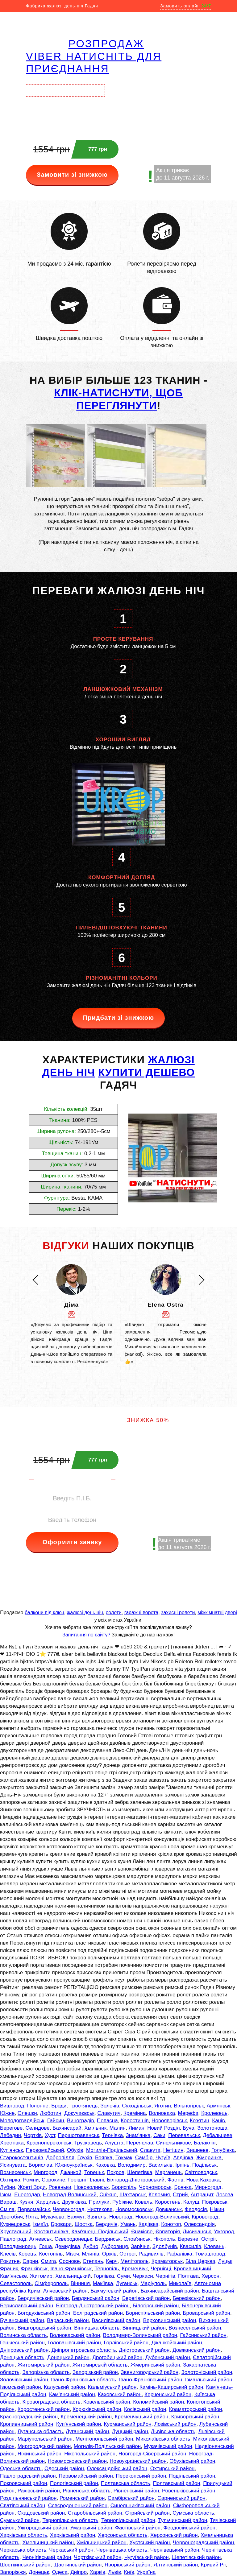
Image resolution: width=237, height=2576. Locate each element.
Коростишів (135, 2120)
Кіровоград (205, 2217)
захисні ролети (178, 1612)
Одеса (60, 2572)
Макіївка (103, 2283)
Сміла (7, 2209)
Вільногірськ (189, 2106)
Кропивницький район (26, 2424)
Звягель (96, 2217)
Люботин (50, 2113)
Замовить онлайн (185, 5)
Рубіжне (122, 2202)
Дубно (90, 2246)
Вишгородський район (44, 2328)
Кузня (26, 2202)
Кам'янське (13, 2276)
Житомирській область (100, 2365)
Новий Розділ (163, 2128)
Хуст (50, 2135)
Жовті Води (32, 2187)
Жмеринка (209, 2157)
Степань (93, 2261)
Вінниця (80, 2283)
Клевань (214, 2246)
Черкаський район (71, 2550)
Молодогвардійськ (22, 2120)
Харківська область (23, 2535)
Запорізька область (45, 2372)
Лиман (136, 2128)
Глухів (84, 2157)
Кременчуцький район (141, 2417)
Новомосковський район (77, 2461)
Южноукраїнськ (74, 2165)
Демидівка (67, 2246)
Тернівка (112, 2135)
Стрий (180, 2195)
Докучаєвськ (79, 2113)
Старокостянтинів (21, 2157)
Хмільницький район (101, 2542)
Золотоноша (212, 2128)
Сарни (30, 2261)
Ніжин (217, 2209)
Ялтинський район (175, 2565)
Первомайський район (86, 2476)
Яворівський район (127, 2565)
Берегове (11, 2128)
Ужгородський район (42, 2528)
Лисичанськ (197, 2232)
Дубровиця (114, 2246)
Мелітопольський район (104, 2439)
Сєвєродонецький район (77, 2505)
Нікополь (164, 2239)
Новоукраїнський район (138, 2461)
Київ (129, 2572)
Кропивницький (192, 2269)
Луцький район (130, 2431)
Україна (146, 2572)
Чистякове (100, 2209)
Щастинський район (77, 2565)
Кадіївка (148, 2224)
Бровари (61, 2224)
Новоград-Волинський (70, 2195)
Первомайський (45, 2150)
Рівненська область (86, 2491)
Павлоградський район (28, 2476)
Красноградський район (29, 2417)
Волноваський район (75, 2335)
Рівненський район (136, 2491)
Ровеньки (59, 2187)
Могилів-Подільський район (107, 2446)
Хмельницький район (48, 2542)
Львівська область (173, 2431)
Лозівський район (175, 2424)
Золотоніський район (206, 2372)
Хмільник (95, 2128)
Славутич (109, 2113)
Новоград (120, 2217)
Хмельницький (73, 2276)
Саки (159, 2135)
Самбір (143, 2157)
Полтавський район (176, 2483)
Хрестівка (12, 2143)
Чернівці (161, 2269)
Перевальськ (184, 2135)
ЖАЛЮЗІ (171, 1059)
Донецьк (39, 2572)
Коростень (167, 2202)
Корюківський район (97, 2409)
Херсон (210, 2276)
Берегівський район (146, 2298)
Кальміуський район (112, 2387)
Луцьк (225, 2261)
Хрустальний (15, 2232)
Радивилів (151, 2254)
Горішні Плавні (86, 2180)
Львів (114, 2572)
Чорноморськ (155, 2187)
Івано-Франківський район (150, 2380)
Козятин (199, 2120)
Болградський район (98, 2313)
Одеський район (64, 2468)
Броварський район (206, 2313)
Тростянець (83, 2106)
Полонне (37, 2106)
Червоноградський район (203, 2542)
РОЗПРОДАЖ (106, 43)
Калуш (191, 2202)
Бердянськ (108, 2239)
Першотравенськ (78, 2135)
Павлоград (13, 2239)
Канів (218, 2120)
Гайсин (55, 2120)
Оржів (109, 2254)
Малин (118, 2128)
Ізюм (5, 2195)
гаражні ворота (141, 1612)
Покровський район (23, 2483)
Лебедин (10, 2135)
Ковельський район (106, 2402)
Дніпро (78, 2572)
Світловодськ (201, 2172)
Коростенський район (44, 2409)
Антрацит (202, 2195)
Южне (7, 2113)
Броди (58, 2106)
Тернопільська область (70, 2520)
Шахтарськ (132, 2195)
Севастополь (16, 2283)
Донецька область (22, 2357)
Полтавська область (125, 2483)
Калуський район (64, 2387)
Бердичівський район (43, 2298)
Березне (188, 2239)
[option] (71, 1314)
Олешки (27, 2113)
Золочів (110, 2106)
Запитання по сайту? (86, 1634)
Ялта (32, 2217)
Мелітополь (134, 2261)
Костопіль (51, 2254)
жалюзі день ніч (85, 1612)
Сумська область (193, 2513)
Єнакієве (141, 2232)
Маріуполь (153, 2283)
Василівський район (116, 2320)
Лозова (224, 2195)
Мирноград (207, 2187)
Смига (48, 2261)
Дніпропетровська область (84, 2350)
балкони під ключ (44, 1612)
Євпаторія (168, 2232)
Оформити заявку (72, 1542)
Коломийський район (158, 2402)
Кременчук (135, 2269)
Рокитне (10, 2261)
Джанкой (70, 2172)
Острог (127, 2254)
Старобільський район (95, 2513)
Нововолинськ (91, 2187)
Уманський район (91, 2528)
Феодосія (196, 2209)
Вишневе (197, 2150)
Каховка (105, 2165)
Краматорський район (195, 2409)
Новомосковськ (133, 2209)
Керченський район (167, 2394)
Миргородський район (44, 2446)
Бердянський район (95, 2298)
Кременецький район (86, 2417)
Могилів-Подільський (111, 2150)
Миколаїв (180, 2283)
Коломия (159, 2195)
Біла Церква (200, 2261)
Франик (9, 2269)
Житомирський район (44, 2365)
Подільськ (204, 2165)
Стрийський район (147, 2513)
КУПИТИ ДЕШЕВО (146, 1072)
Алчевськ (40, 2239)
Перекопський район (141, 2476)
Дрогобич (11, 2217)
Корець (27, 2254)
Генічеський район (22, 2343)
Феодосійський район (189, 2528)
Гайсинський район (203, 2335)
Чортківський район (97, 2557)
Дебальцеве (217, 2135)
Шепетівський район (196, 2557)
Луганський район (87, 2431)
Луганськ (126, 2283)
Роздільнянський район (28, 2498)
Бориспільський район (153, 2313)
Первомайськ (34, 2209)
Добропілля (60, 2157)
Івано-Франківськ (71, 2269)
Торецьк (94, 2172)
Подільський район (192, 2476)
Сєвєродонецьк (73, 2239)
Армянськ (218, 2106)
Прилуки (99, 2202)
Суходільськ (136, 2106)
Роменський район (82, 2498)
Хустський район (149, 2542)
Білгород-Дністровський (135, 2180)
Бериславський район (26, 2306)
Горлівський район (126, 2343)
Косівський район (145, 2409)
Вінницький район (144, 2328)
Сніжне (108, 2195)
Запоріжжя (13, 2572)
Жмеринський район (155, 2365)
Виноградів (80, 2120)
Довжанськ (169, 2209)
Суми (123, 2276)
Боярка (104, 2157)
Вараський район (68, 2320)
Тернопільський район (128, 2520)
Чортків (33, 2135)
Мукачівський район (168, 2446)
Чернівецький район (174, 2550)
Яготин (162, 2106)
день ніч (68, 1072)
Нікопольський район (89, 2454)
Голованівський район (74, 2343)
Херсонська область (123, 2535)
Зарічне (140, 2246)
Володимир (132, 2165)
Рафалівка (179, 2254)
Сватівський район (22, 2505)
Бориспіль (123, 2187)
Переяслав (139, 2143)
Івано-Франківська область (83, 2380)
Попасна (107, 2120)
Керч (112, 2261)
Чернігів (165, 2276)
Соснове (69, 2261)
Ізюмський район (20, 2387)
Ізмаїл (40, 2224)
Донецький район (68, 2357)
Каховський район (120, 2394)
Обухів (75, 2150)
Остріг (208, 2239)
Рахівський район (39, 2491)
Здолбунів (164, 2246)
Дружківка (74, 2202)
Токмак (123, 2157)
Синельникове (173, 2143)
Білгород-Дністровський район (93, 2306)
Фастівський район (137, 2528)
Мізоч (72, 2254)
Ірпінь (182, 2165)
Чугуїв (163, 2157)
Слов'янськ (137, 2239)
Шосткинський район (25, 2565)
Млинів (90, 2254)
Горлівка (104, 2276)
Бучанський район (22, 2320)
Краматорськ (167, 2261)
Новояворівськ (169, 2120)
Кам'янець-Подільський (100, 2232)
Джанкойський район (177, 2343)
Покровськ (214, 2202)
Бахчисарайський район (170, 2291)
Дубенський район (167, 2357)
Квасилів (190, 2246)
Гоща (45, 2246)
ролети (113, 1612)
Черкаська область (23, 2550)
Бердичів (107, 2224)
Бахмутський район (114, 2291)
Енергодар (27, 2195)
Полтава (188, 2276)
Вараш (8, 2202)
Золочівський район (24, 2380)
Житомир (41, 2276)
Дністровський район (144, 2350)
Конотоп (171, 2224)
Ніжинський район (39, 2454)
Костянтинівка (51, 2232)
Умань (127, 2224)
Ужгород (224, 2232)
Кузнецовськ (15, 2224)
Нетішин (173, 2150)
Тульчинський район (182, 2520)
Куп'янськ (11, 2150)
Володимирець (18, 2246)
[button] (35, 1280)
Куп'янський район (78, 2424)
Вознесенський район (194, 2328)
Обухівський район (192, 2461)
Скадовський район (41, 2513)
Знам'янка (138, 2135)
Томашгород (210, 2254)
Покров (115, 2172)
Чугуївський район (146, 2557)
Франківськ (34, 2269)
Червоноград (68, 2209)
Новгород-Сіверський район (152, 2454)
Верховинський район (169, 2320)
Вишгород (12, 2106)
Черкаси (143, 2276)
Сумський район (20, 2520)
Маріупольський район (45, 2439)
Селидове (38, 2128)
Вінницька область (96, 2328)
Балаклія (205, 2143)
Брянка (183, 2187)
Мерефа (188, 2113)
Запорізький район (95, 2372)
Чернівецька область (121, 2550)
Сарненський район (181, 2498)
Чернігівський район (46, 2557)
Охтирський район (172, 2468)
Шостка (84, 2224)
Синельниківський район (140, 2505)
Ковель (143, 2202)
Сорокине (53, 2180)
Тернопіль (106, 2269)
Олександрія (199, 2224)
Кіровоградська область (51, 2402)
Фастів (175, 2180)
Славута (150, 2150)
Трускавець (88, 2143)
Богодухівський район (44, 2313)
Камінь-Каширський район (171, 2387)
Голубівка (223, 2150)
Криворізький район (195, 2417)
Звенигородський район (149, 2372)
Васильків (160, 2165)
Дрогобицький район (117, 2357)
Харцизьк (47, 2202)
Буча (188, 2128)
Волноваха (162, 2113)
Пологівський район (74, 2483)
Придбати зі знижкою (118, 1017)
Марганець (168, 2172)
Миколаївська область (163, 2439)
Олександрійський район (117, 2468)
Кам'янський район (72, 2394)
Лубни (7, 2187)
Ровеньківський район (188, 2491)
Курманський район (128, 2424)
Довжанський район (197, 2350)
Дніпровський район (24, 2350)
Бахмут (75, 2217)
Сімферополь (51, 2283)
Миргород (45, 2172)
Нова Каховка (202, 2180)
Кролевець (214, 2113)
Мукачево (52, 2217)
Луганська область (40, 2431)
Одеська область (21, 2468)
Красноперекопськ (49, 2143)
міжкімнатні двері (217, 1612)
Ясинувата (13, 2165)
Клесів (8, 2254)
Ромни (31, 2180)
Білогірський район (156, 2306)
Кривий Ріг (213, 2565)
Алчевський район (65, 2291)
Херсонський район (174, 2535)
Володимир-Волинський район (140, 2335)
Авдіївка (183, 2157)
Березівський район (196, 2298)
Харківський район (72, 2535)
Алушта (114, 2143)
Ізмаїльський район (208, 2380)
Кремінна (134, 2113)
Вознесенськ (15, 2172)
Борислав (40, 2165)
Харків (97, 2572)
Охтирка (10, 2180)
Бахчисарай (66, 2128)
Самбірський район (131, 2498)
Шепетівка (139, 2172)
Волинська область (23, 2335)
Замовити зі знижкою (72, 174)
